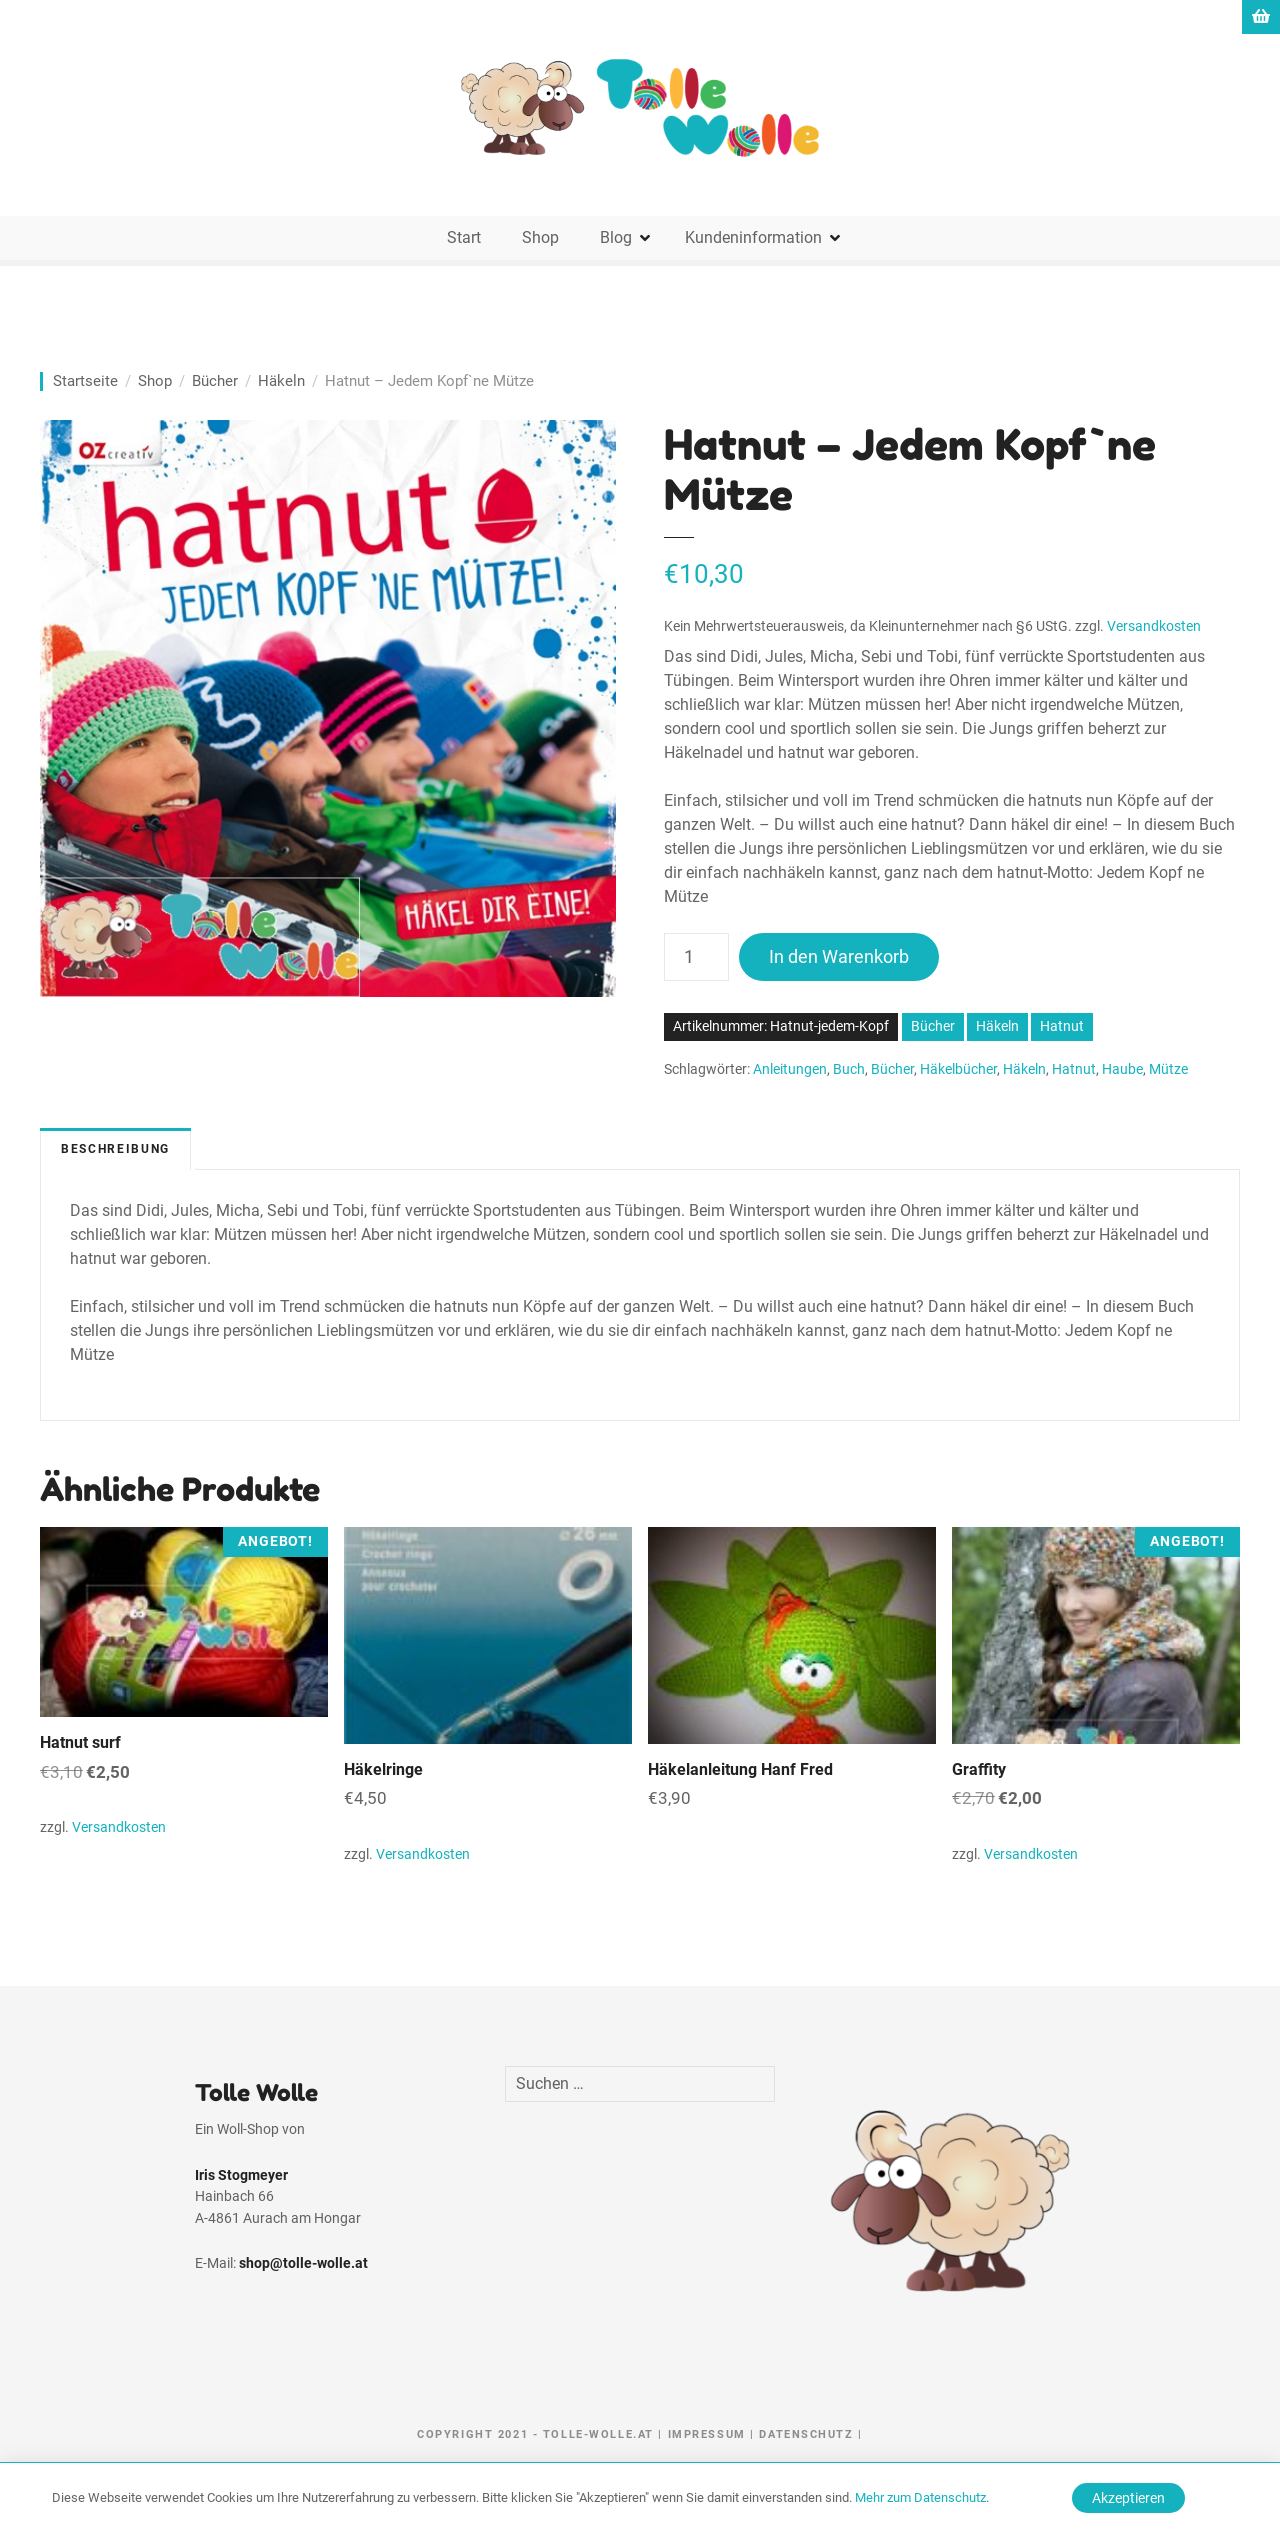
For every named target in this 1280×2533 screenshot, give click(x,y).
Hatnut (1062, 1026)
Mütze (1168, 1069)
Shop (540, 237)
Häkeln (281, 381)
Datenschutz (806, 2434)
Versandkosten (1154, 626)
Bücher (215, 381)
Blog (616, 237)
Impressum (707, 2434)
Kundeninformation (753, 237)
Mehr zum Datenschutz (920, 2497)
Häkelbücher (958, 1069)
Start (464, 237)
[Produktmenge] (696, 956)
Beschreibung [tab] (115, 1149)
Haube (1122, 1069)
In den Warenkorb (839, 956)
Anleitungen (790, 1069)
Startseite (85, 381)
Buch (849, 1069)
